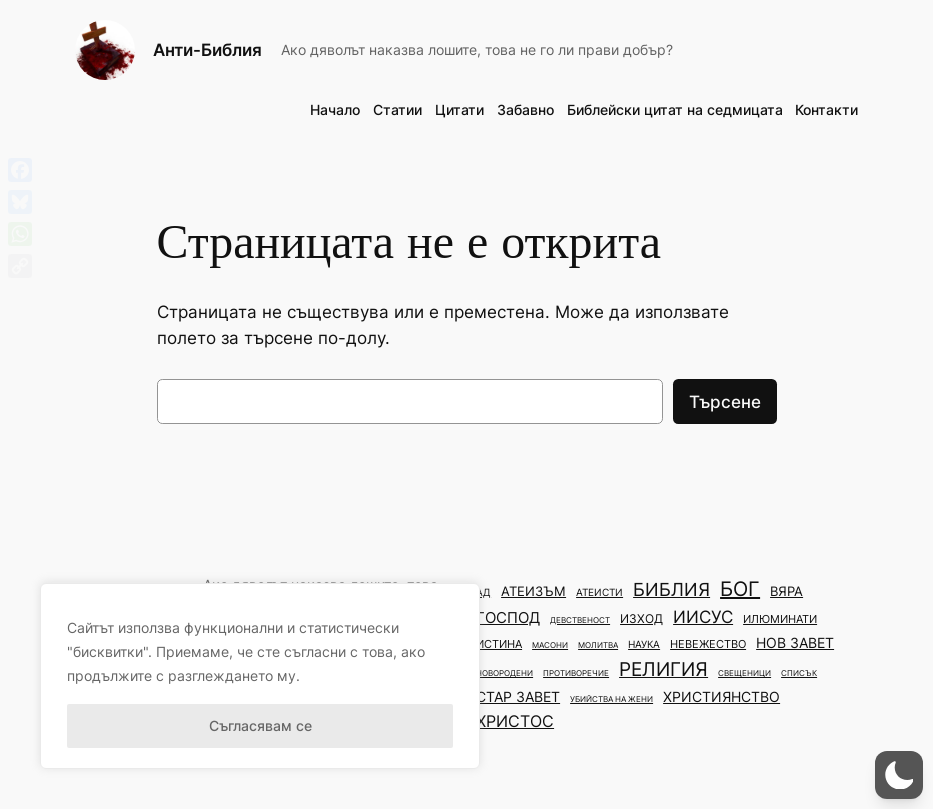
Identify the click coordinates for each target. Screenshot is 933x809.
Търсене (725, 402)
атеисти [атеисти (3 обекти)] (599, 592)
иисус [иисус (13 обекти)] (703, 616)
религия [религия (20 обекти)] (663, 669)
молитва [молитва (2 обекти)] (598, 645)
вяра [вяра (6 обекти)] (786, 591)
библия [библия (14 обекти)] (671, 589)
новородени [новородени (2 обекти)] (504, 673)
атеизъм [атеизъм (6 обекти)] (533, 591)
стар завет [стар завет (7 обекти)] (518, 697)
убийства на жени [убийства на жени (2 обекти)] (611, 699)
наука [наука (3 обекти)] (644, 644)
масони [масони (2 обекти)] (550, 645)
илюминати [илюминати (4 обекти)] (780, 619)
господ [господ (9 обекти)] (508, 617)
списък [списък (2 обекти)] (799, 673)
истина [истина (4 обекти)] (499, 644)
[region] (260, 676)
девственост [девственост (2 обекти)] (580, 620)
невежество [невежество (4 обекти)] (708, 644)
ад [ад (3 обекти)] (483, 592)
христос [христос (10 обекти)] (515, 721)
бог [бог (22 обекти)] (740, 589)
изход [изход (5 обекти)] (641, 618)
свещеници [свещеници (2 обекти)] (744, 673)
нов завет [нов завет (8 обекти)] (795, 642)
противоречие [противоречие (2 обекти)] (576, 673)
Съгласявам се (260, 725)
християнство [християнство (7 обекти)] (721, 697)
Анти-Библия (207, 49)
